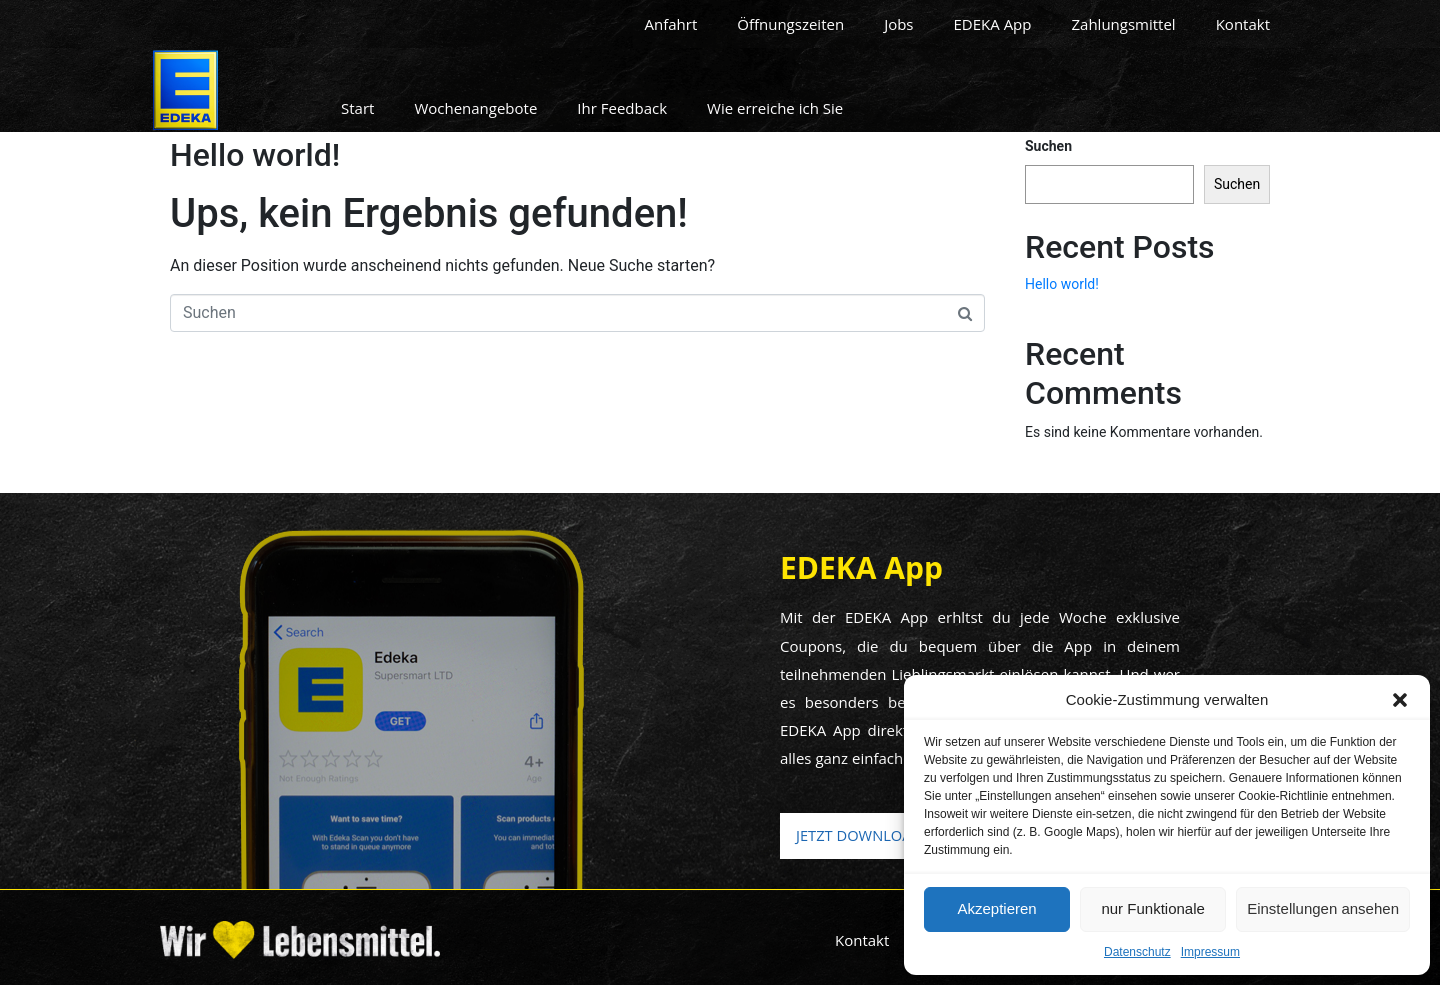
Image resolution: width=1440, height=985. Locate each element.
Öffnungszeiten (790, 24)
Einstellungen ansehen (1323, 908)
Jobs (898, 24)
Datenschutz (1137, 952)
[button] (1400, 700)
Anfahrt (671, 24)
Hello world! (255, 155)
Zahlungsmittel (1123, 24)
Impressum (1210, 952)
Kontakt (1243, 24)
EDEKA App (993, 24)
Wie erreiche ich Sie (775, 108)
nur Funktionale (1152, 908)
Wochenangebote (475, 108)
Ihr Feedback (622, 108)
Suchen (1048, 146)
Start (357, 108)
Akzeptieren (996, 908)
